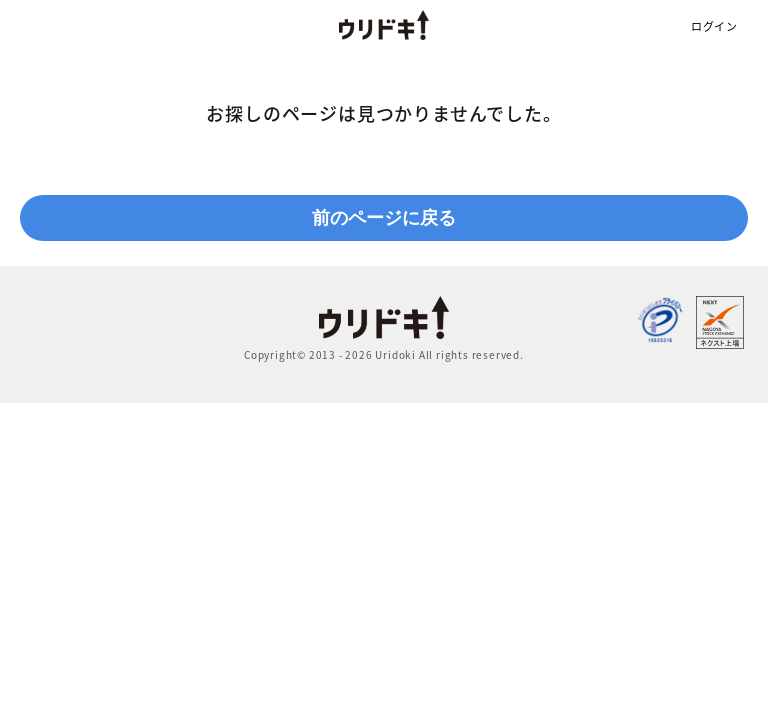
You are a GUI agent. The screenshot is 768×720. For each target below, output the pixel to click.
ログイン (714, 26)
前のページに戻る (384, 218)
